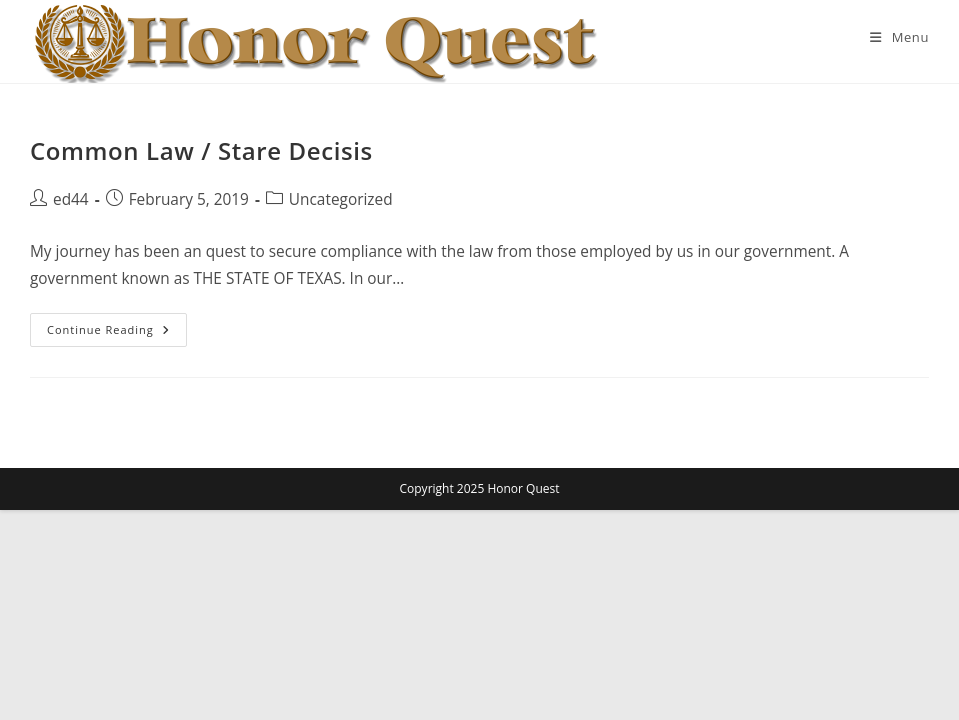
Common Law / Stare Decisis (201, 150)
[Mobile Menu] (899, 37)
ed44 (71, 199)
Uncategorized (341, 199)
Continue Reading (117, 333)
